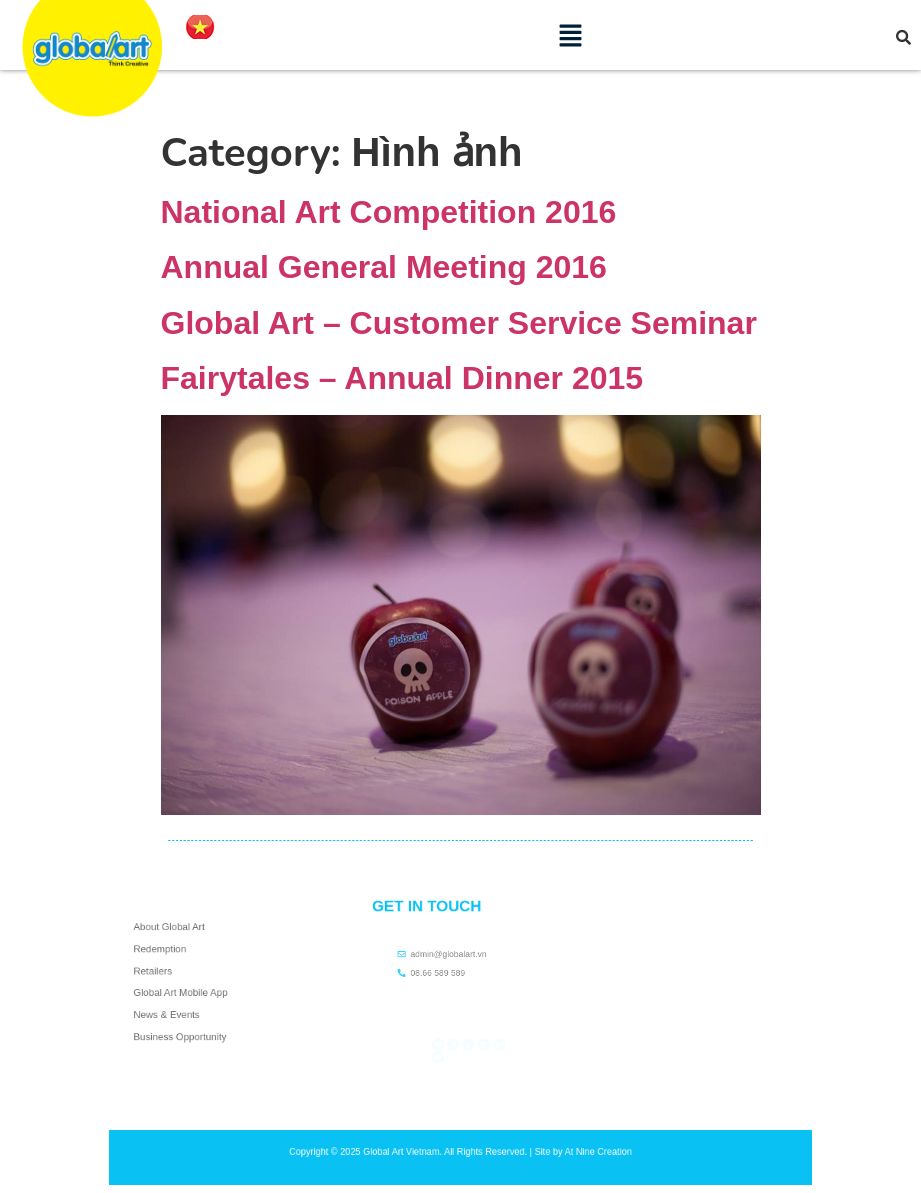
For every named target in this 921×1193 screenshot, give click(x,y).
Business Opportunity (184, 1022)
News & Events (174, 1006)
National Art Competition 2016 (389, 212)
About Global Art (176, 940)
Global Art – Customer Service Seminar (459, 323)
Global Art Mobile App (185, 989)
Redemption (169, 957)
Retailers (164, 973)
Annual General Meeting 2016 (384, 267)
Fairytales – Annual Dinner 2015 (402, 378)
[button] (571, 35)
